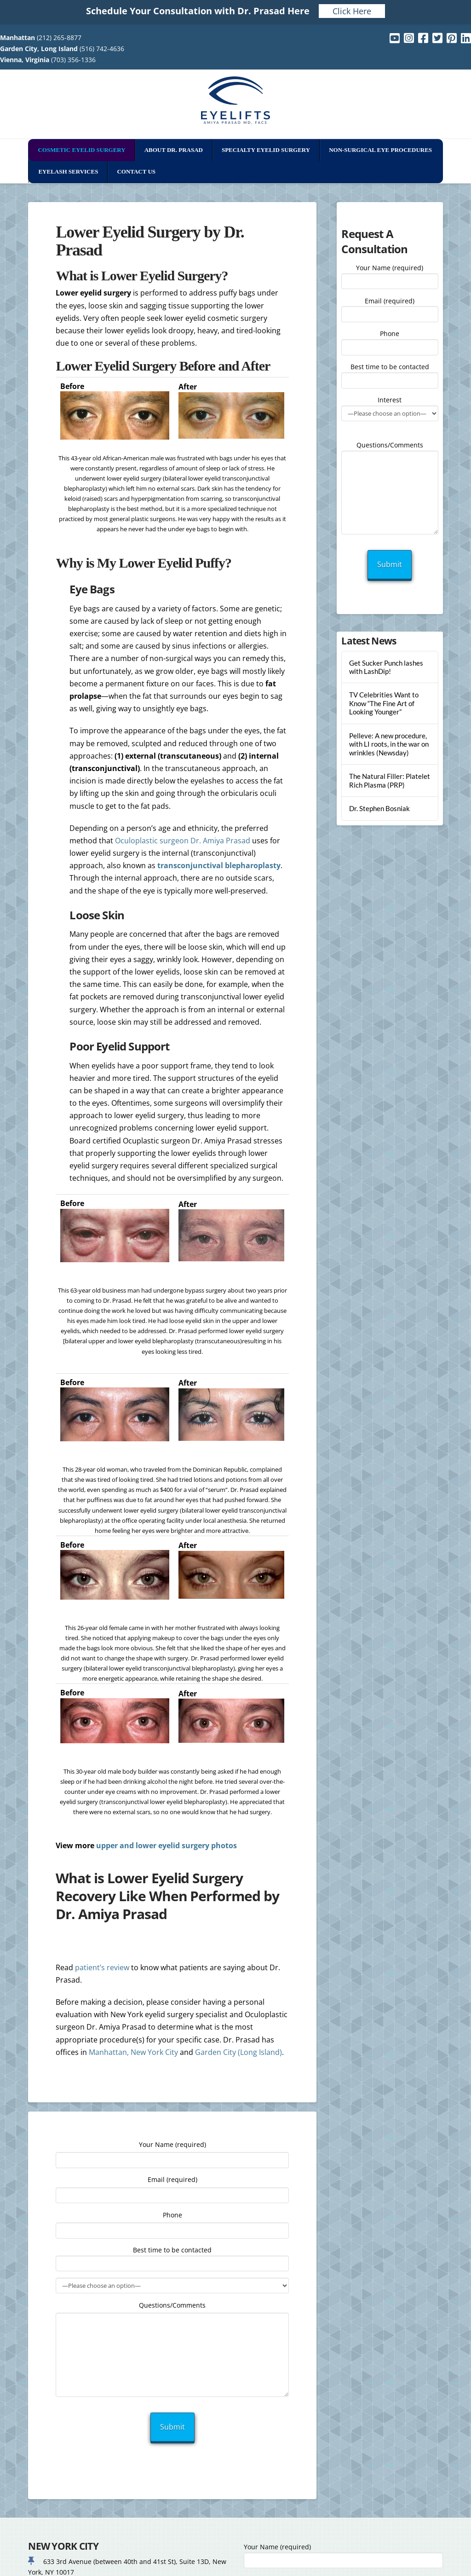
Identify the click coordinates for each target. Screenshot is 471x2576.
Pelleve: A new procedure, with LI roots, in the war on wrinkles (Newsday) (389, 744)
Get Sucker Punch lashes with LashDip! (386, 667)
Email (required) (389, 308)
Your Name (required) (389, 275)
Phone (389, 341)
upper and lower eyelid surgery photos (166, 1845)
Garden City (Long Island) (238, 2052)
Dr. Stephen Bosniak (379, 808)
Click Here (352, 11)
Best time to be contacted (389, 374)
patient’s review (102, 1967)
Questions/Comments (389, 450)
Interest (389, 407)
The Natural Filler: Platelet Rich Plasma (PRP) (389, 780)
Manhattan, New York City (133, 2052)
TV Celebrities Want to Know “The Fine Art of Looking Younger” (384, 703)
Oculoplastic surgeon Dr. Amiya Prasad (182, 840)
